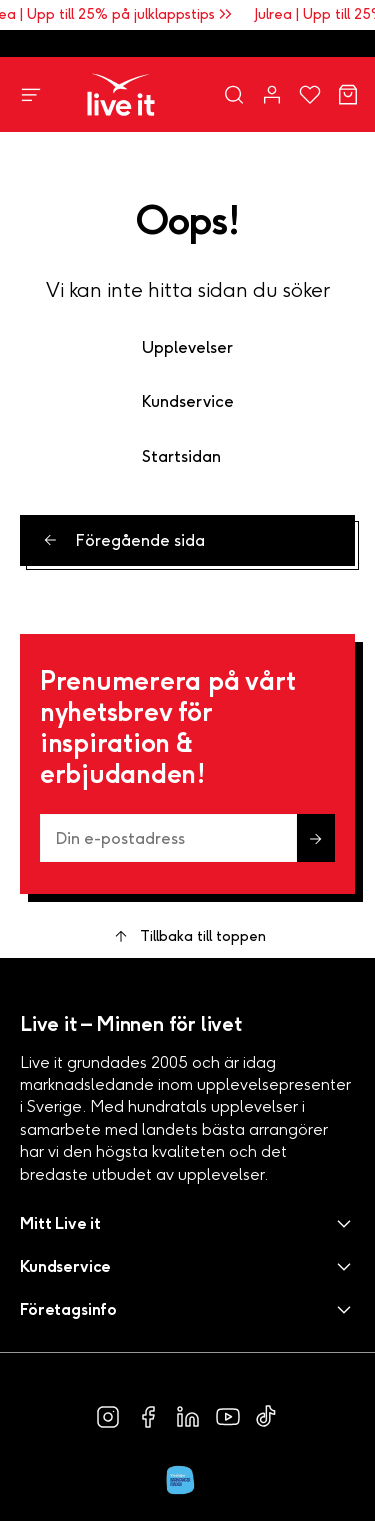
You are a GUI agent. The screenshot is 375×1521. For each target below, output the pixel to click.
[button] (187, 1223)
